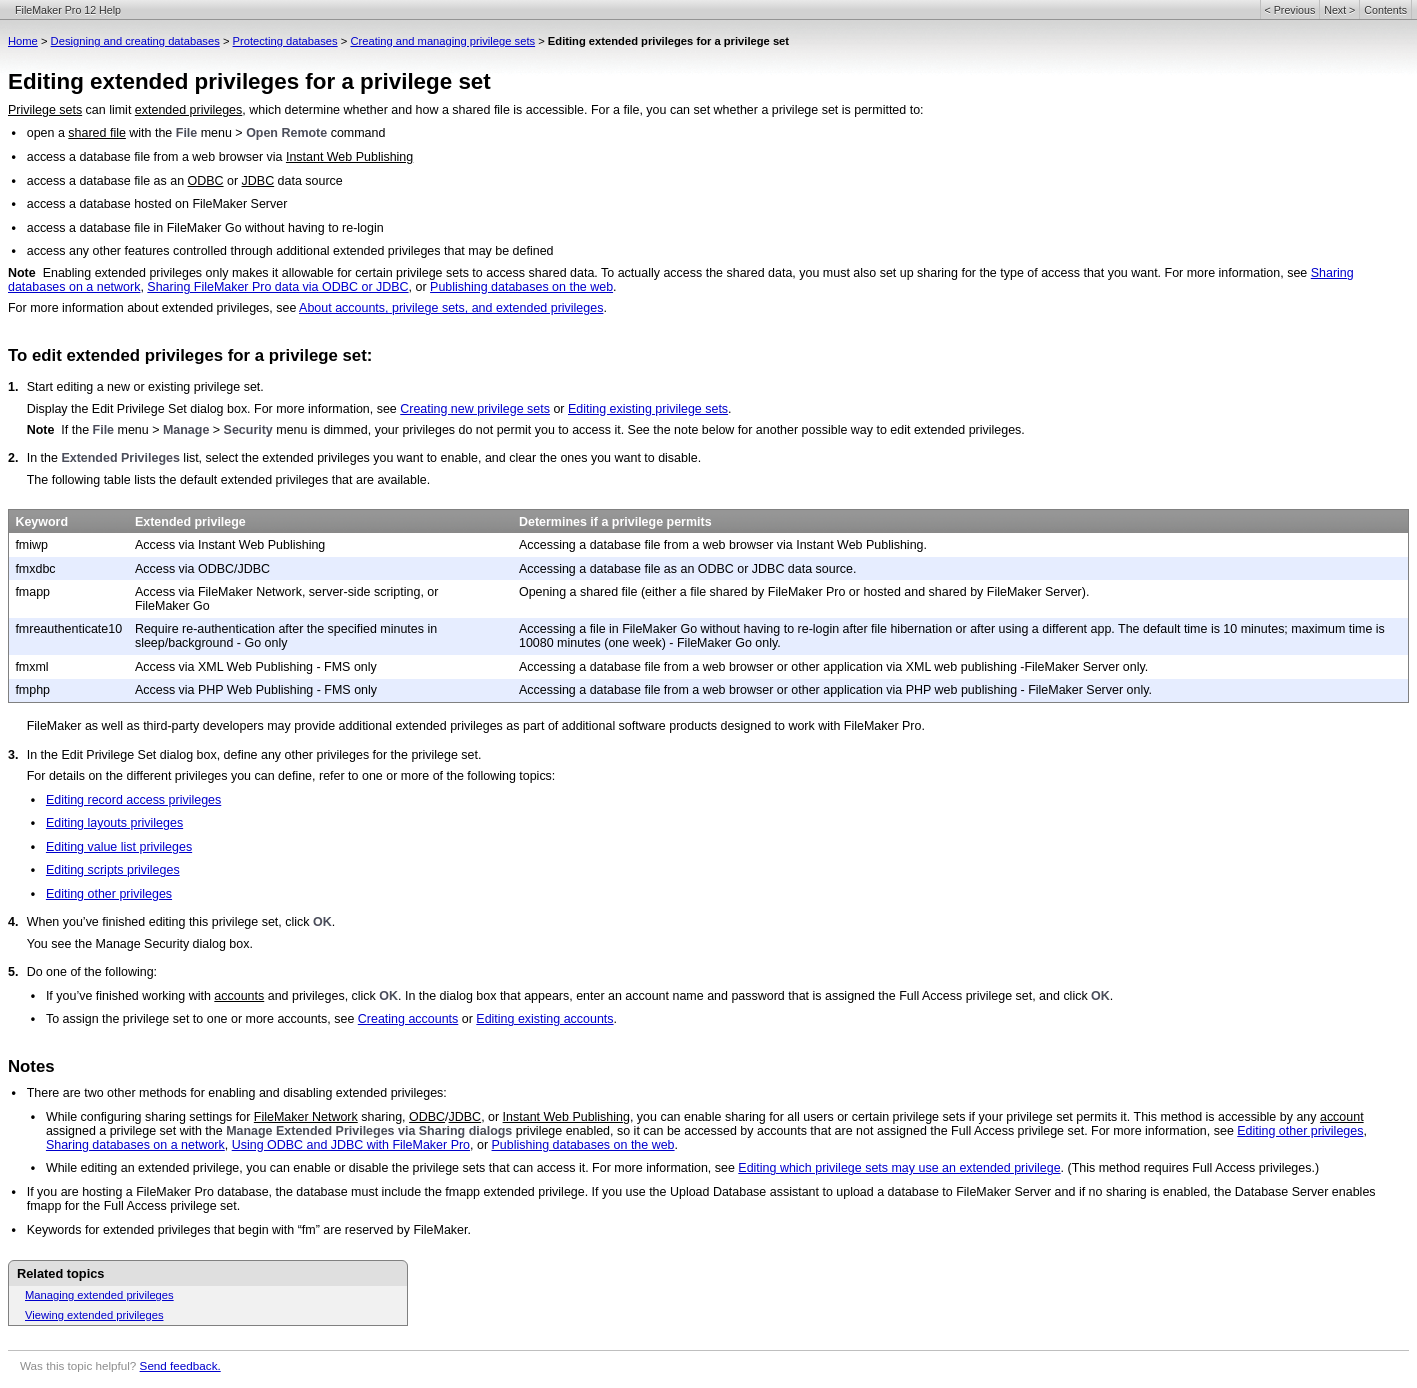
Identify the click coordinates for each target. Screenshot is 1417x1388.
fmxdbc (35, 569)
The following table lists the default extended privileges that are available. (228, 480)
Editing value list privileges (119, 847)
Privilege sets (45, 110)
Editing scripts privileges (113, 870)
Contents (1385, 10)
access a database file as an (107, 181)
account (1342, 1117)
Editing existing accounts (544, 1019)
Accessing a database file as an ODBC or (635, 569)
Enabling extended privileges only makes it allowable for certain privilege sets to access (286, 273)
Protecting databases (285, 41)
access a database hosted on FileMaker (137, 204)
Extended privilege (190, 522)
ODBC (206, 181)
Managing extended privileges (99, 1295)
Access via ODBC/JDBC (202, 569)
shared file (97, 133)
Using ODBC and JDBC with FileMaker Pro (351, 1145)
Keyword (41, 522)
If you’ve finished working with (130, 996)
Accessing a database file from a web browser (648, 545)
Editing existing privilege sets (648, 409)
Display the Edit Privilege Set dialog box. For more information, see (214, 409)
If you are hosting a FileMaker (109, 1192)
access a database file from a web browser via (156, 157)
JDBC (258, 181)
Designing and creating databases (135, 41)
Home (23, 41)
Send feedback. (180, 1365)
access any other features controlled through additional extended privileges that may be (270, 251)
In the (44, 458)
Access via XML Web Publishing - (229, 667)
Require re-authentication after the (231, 629)
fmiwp (31, 545)
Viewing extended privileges (94, 1315)
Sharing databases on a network (135, 1145)
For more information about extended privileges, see (153, 308)
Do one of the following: (92, 972)
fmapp (32, 592)
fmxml (31, 667)
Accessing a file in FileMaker (598, 629)
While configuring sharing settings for (150, 1117)
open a (48, 133)
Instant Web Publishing (349, 157)
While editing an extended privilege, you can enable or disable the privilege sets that (279, 1168)
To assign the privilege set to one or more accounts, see (202, 1019)
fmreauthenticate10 (68, 629)
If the (76, 430)
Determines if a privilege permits (615, 522)
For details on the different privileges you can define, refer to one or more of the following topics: (291, 776)
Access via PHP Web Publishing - (229, 690)
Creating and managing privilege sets (442, 41)
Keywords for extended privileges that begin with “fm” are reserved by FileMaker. (249, 1230)
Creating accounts (408, 1019)
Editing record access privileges (133, 800)
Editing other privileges (109, 894)
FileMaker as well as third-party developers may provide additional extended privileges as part (287, 726)
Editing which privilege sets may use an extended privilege (899, 1168)
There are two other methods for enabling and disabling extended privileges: (237, 1093)
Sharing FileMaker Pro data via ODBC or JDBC (277, 287)
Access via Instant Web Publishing (230, 545)
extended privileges (188, 110)
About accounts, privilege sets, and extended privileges (451, 308)
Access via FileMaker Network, (222, 592)
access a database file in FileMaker (124, 228)
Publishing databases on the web (521, 287)
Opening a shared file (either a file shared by (643, 592)
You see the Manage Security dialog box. (140, 944)
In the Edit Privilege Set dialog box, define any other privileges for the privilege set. (254, 755)
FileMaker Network (306, 1117)
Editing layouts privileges (114, 823)
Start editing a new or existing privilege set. (145, 387)
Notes (31, 1066)
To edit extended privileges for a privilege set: (190, 355)
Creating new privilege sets (475, 409)
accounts (239, 996)
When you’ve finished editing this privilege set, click (170, 922)
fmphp (32, 690)
